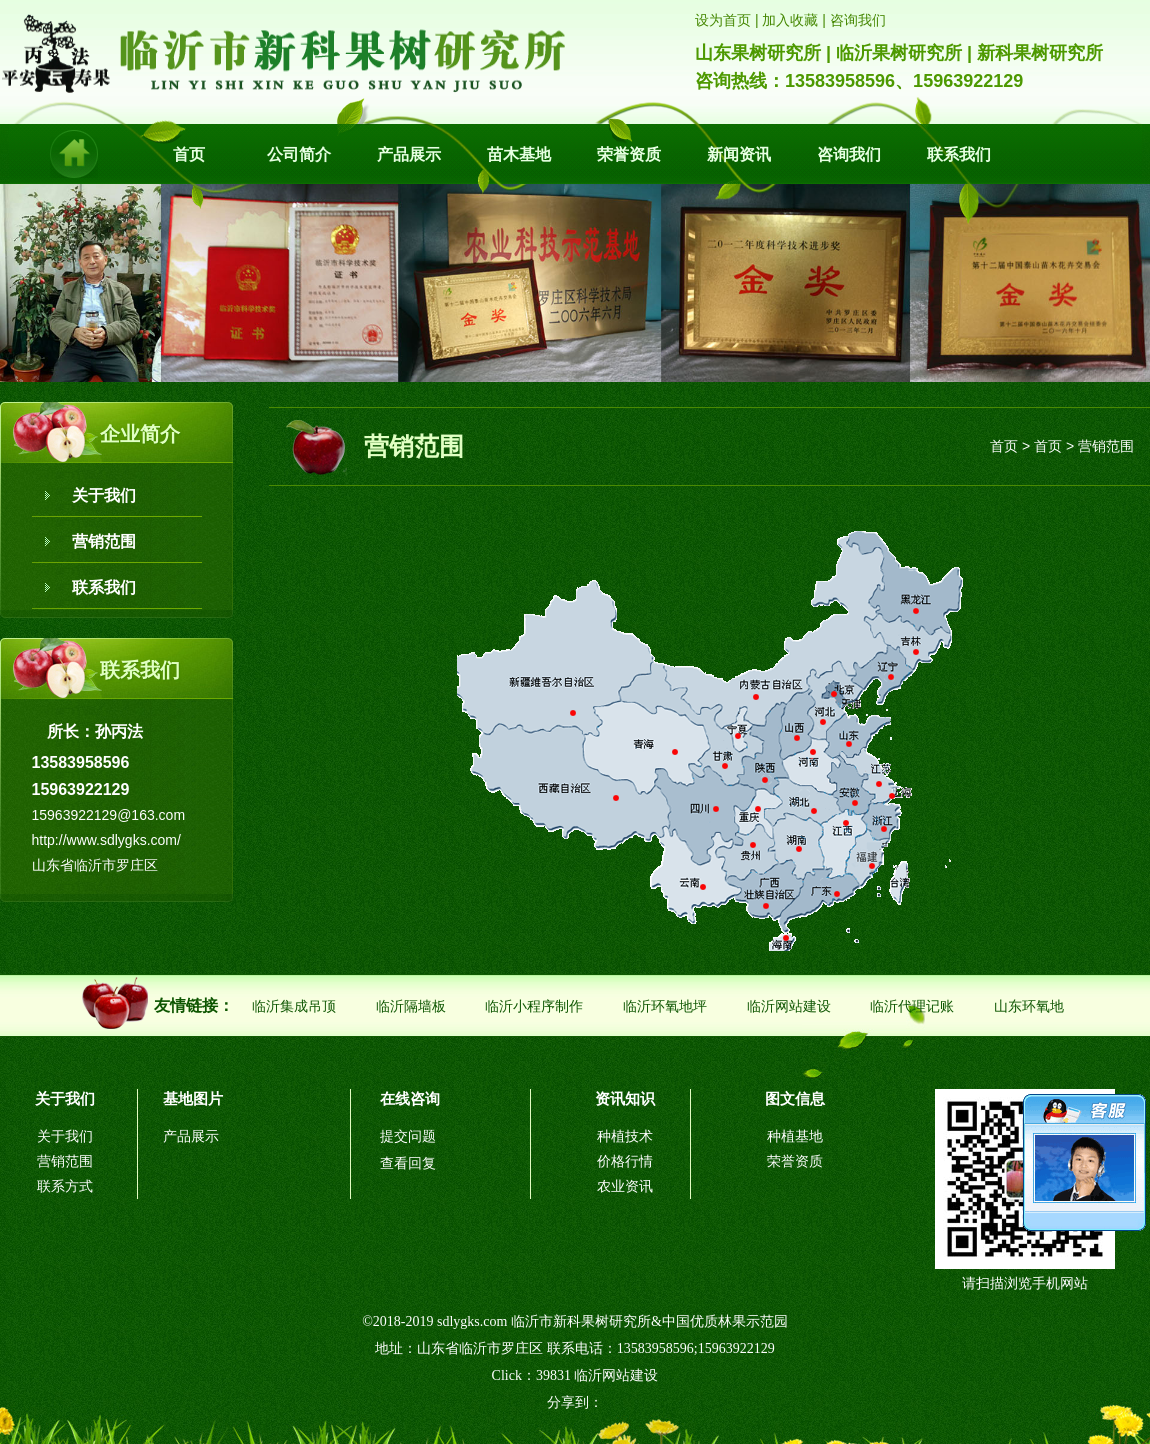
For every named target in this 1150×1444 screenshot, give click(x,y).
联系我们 (959, 154)
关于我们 (104, 495)
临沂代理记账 (912, 1006)
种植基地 (795, 1136)
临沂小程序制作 (534, 1006)
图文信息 (795, 1098)
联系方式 (65, 1186)
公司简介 (299, 154)
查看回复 (408, 1163)
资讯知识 (625, 1098)
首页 (189, 154)
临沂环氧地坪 (665, 1006)
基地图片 (193, 1098)
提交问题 (408, 1136)
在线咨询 (410, 1098)
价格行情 (625, 1161)
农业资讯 (625, 1186)
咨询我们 (849, 154)
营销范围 (104, 541)
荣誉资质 (629, 154)
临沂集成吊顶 (294, 1006)
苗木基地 (519, 154)
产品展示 (409, 154)
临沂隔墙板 (411, 1006)
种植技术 (625, 1136)
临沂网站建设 (789, 1006)
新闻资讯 (739, 154)
